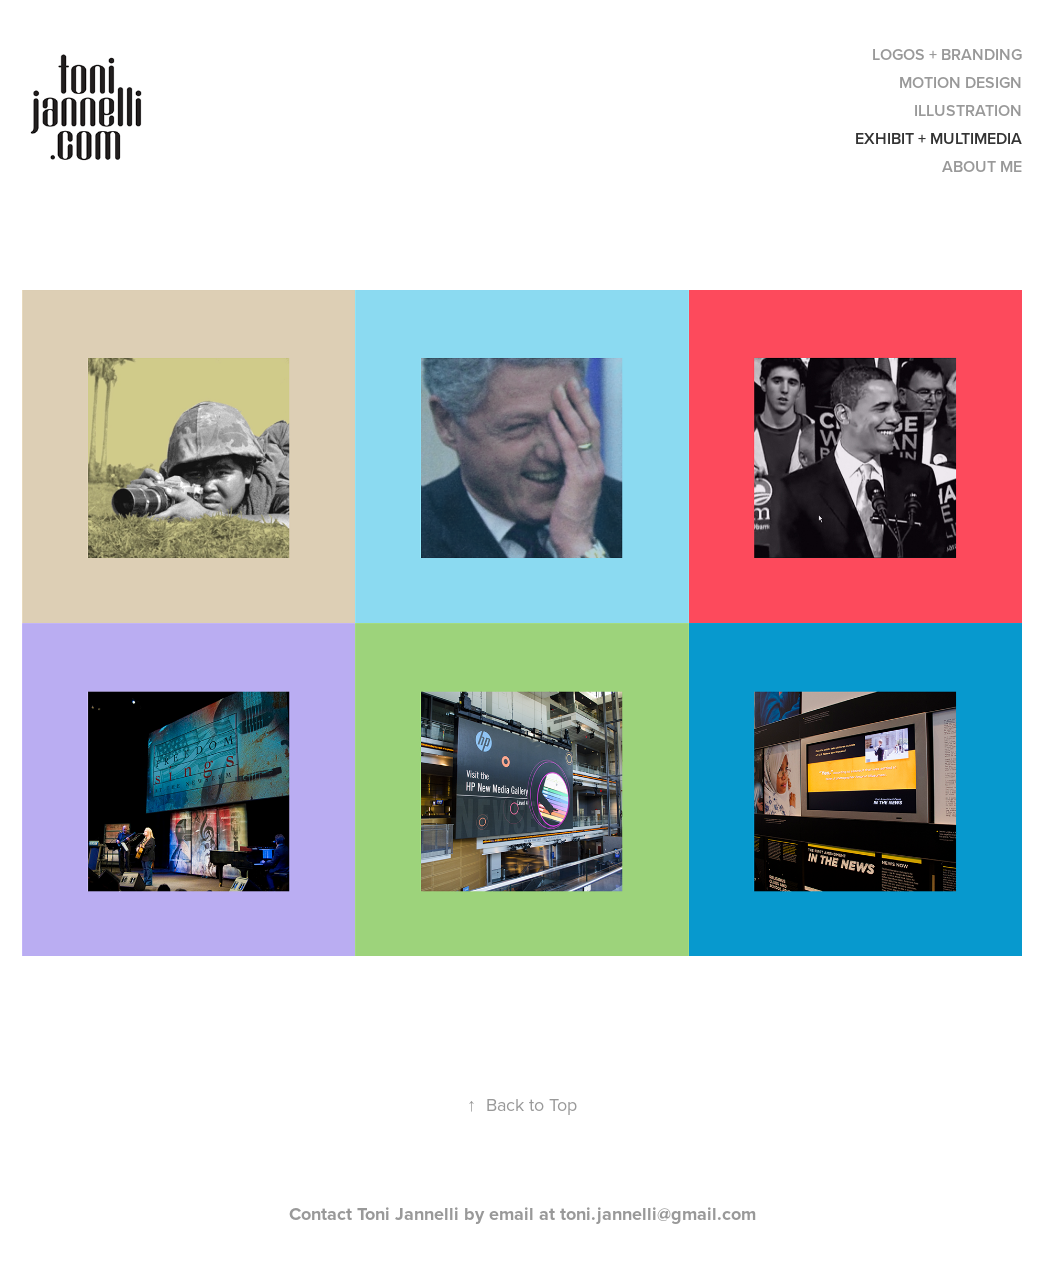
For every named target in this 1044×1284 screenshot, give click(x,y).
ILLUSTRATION (968, 110)
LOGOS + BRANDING (947, 54)
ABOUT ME (982, 166)
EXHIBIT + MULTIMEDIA (938, 138)
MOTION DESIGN (960, 82)
